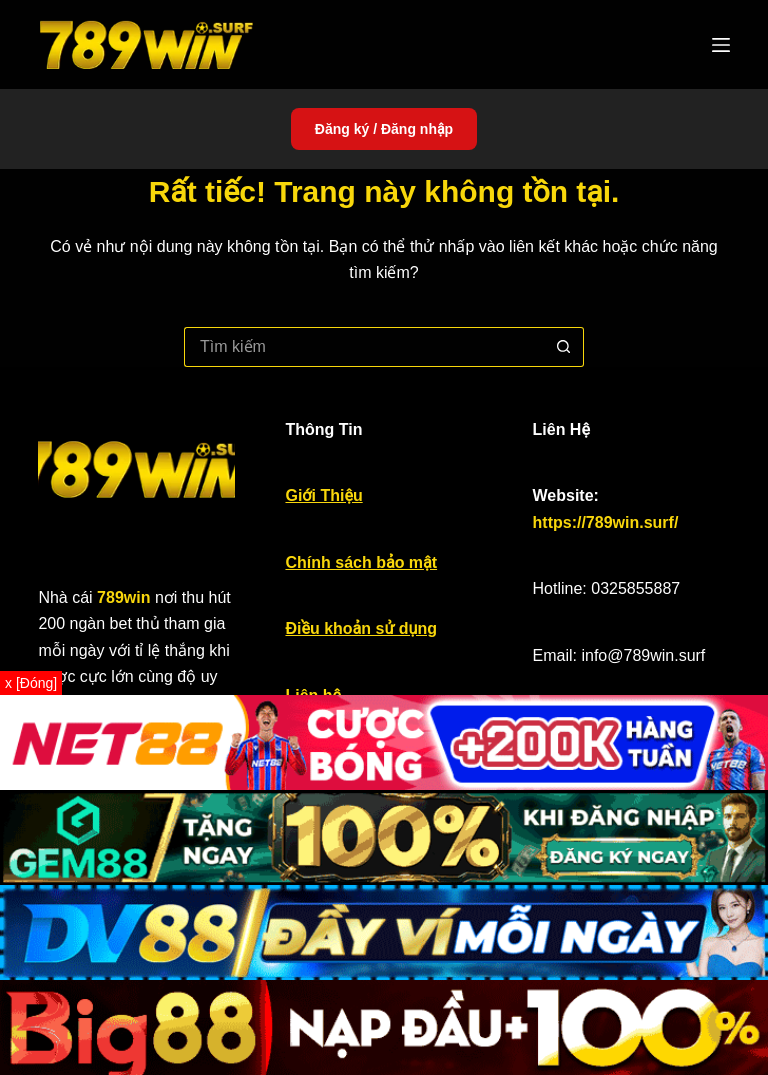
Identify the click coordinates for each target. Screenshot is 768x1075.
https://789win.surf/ (606, 522)
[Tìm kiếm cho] (364, 347)
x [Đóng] (31, 683)
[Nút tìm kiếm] (564, 347)
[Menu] (721, 45)
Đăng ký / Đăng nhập (384, 129)
